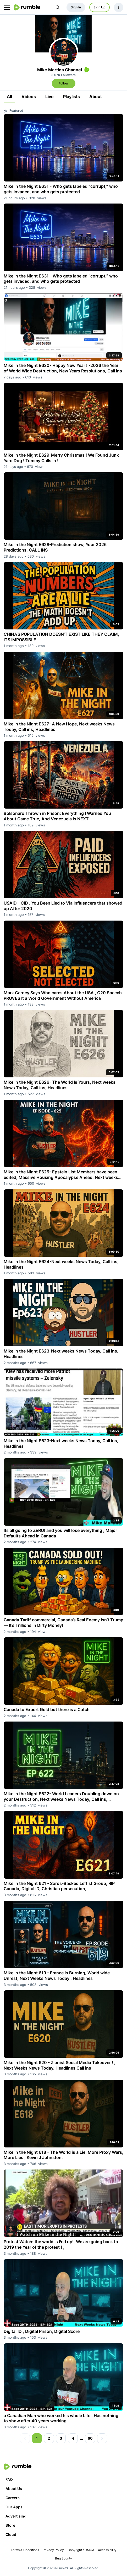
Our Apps (14, 2507)
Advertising (15, 2516)
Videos (28, 96)
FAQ (9, 2479)
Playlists (71, 96)
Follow (63, 83)
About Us (13, 2488)
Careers (12, 2497)
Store (10, 2525)
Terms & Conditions (25, 2550)
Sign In (76, 7)
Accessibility (107, 2550)
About (95, 96)
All (9, 96)
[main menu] (7, 7)
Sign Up (99, 7)
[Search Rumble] (57, 7)
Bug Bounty (63, 2558)
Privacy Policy (53, 2550)
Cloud (10, 2534)
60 (90, 2438)
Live (49, 96)
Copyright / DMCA (81, 2550)
